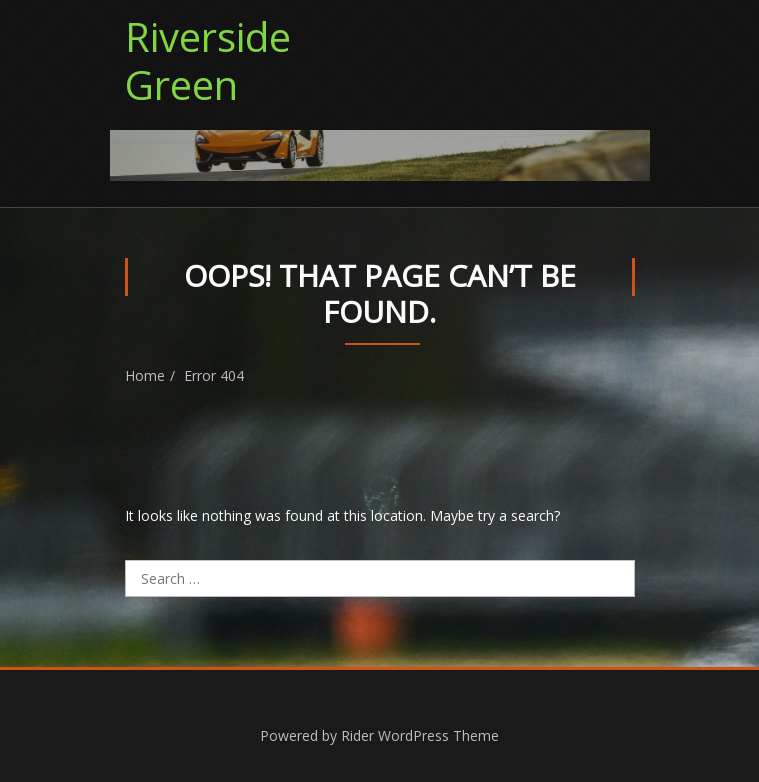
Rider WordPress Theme (420, 735)
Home (145, 375)
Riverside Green (208, 60)
